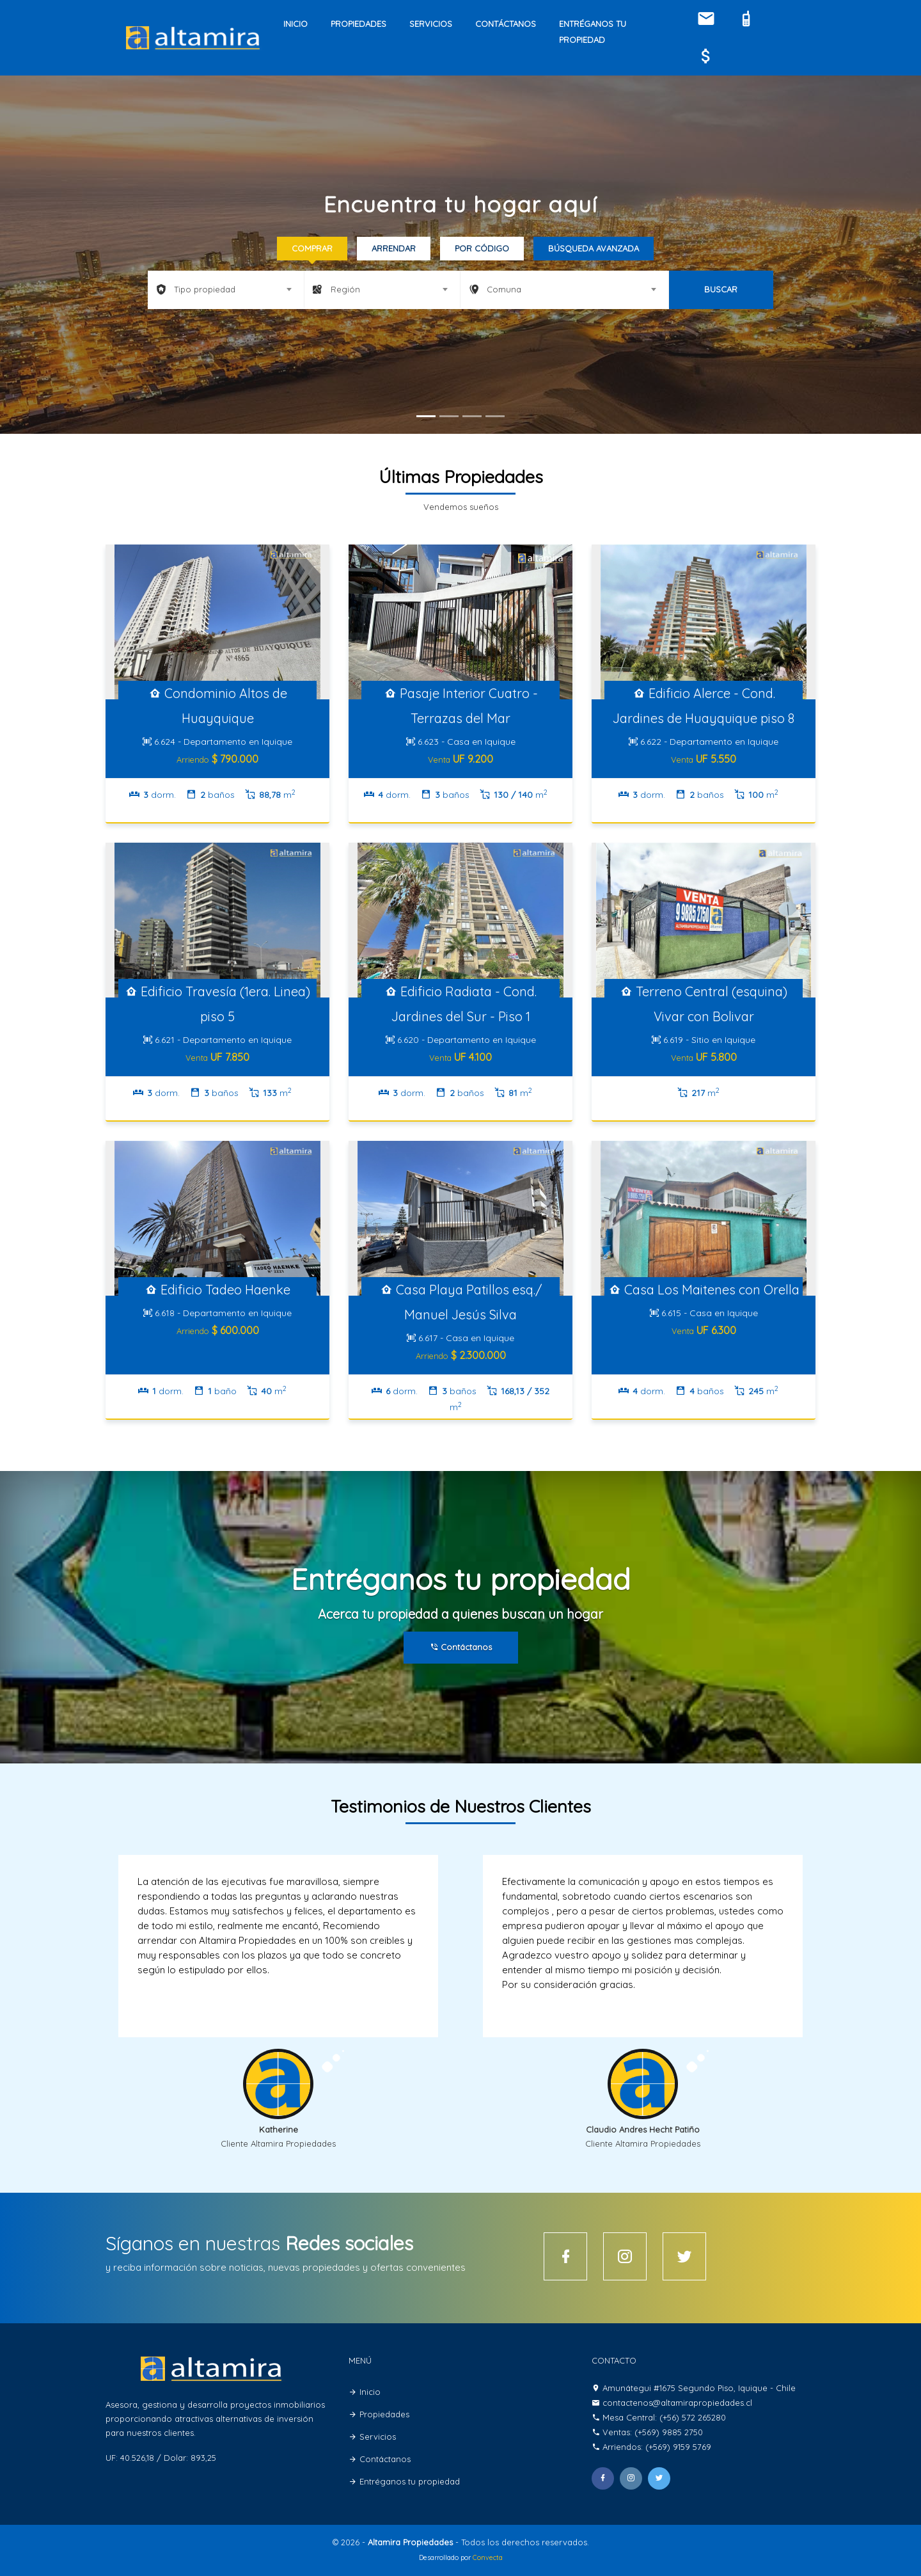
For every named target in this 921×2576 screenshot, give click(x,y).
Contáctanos (505, 24)
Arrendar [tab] (394, 248)
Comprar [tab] (312, 248)
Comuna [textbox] (504, 289)
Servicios (430, 24)
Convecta (488, 2558)
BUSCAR (720, 289)
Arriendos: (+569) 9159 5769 (656, 2447)
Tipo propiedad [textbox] (204, 289)
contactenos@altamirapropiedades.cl (677, 2402)
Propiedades (358, 24)
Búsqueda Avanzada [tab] (593, 248)
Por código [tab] (482, 248)
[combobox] (226, 289)
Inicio (295, 24)
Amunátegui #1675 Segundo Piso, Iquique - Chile (699, 2388)
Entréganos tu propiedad (592, 32)
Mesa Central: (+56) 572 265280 (664, 2417)
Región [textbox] (345, 289)
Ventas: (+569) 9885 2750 (652, 2432)
